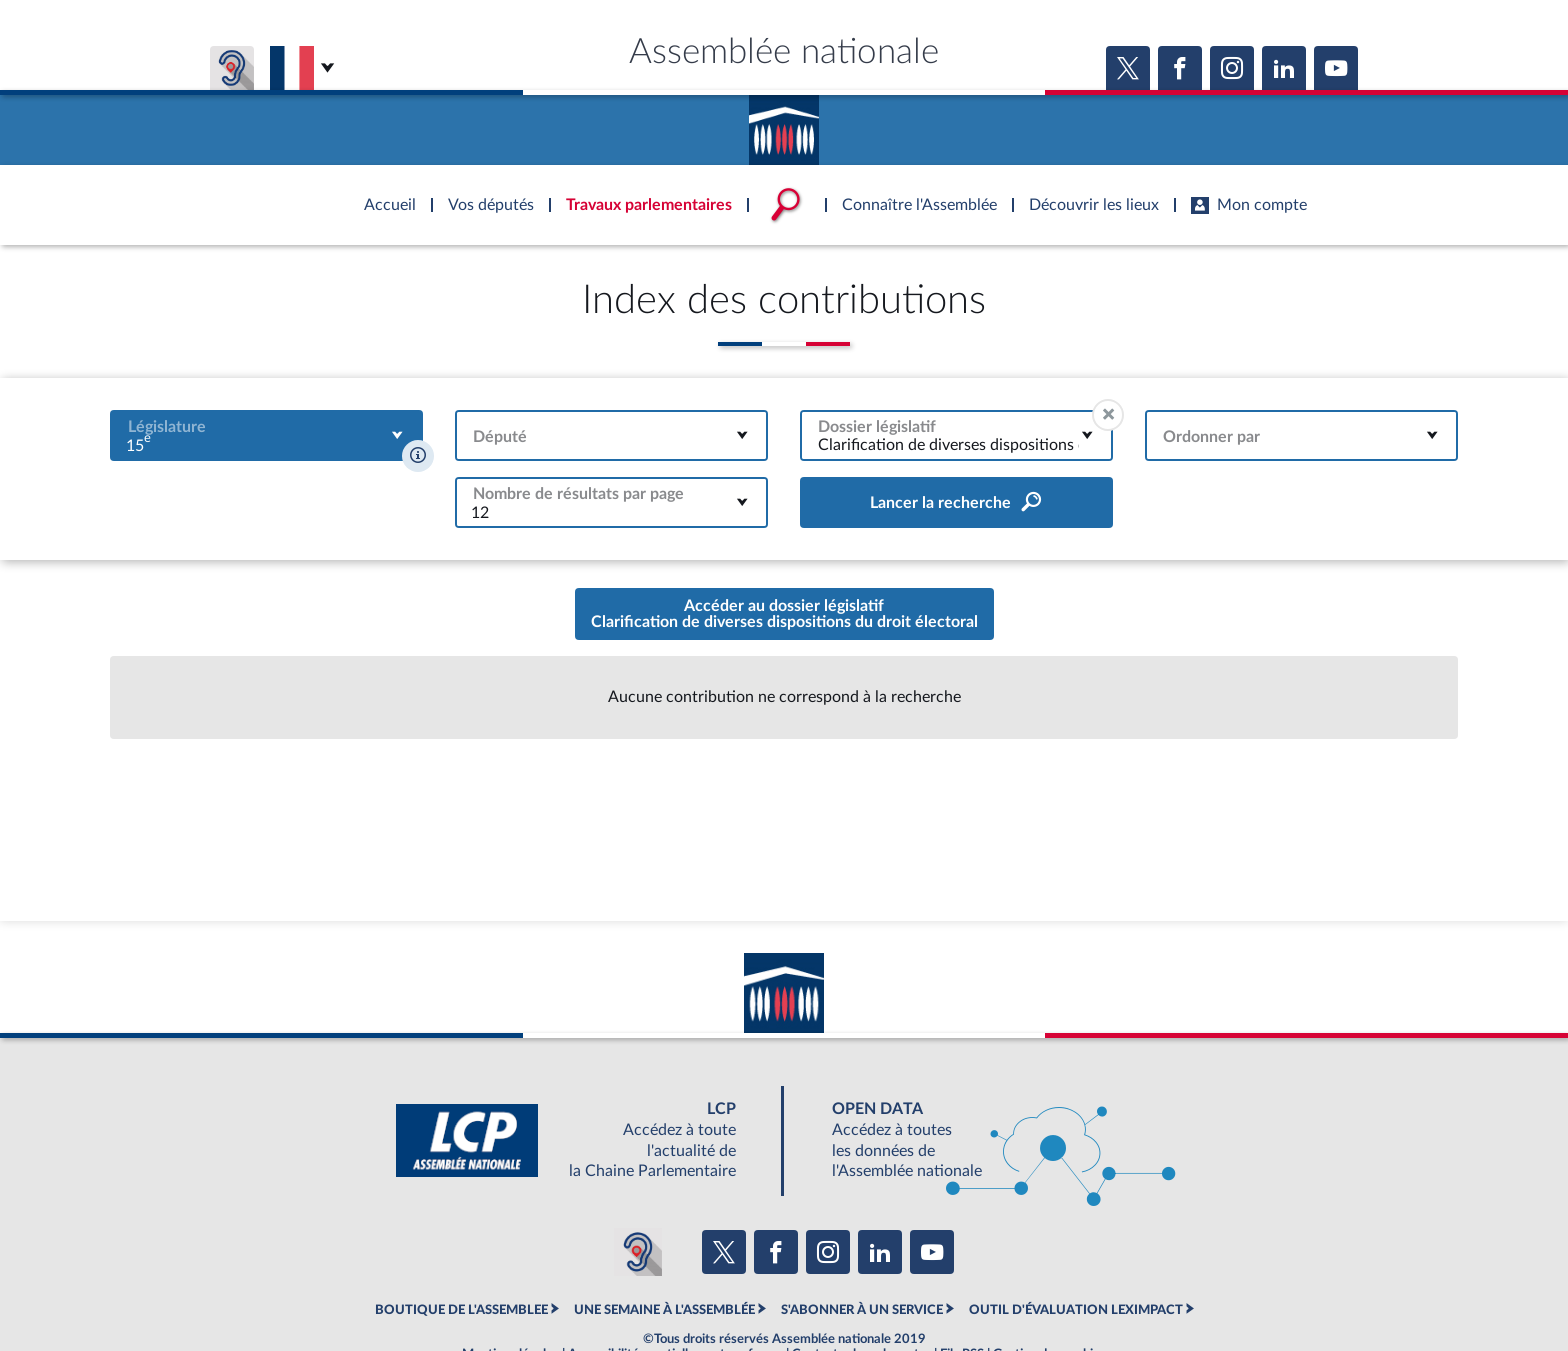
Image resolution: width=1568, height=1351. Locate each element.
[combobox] (266, 435)
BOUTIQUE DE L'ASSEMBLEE (461, 1310)
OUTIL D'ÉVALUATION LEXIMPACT (1076, 1310)
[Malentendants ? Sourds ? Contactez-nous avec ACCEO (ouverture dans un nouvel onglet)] (638, 1252)
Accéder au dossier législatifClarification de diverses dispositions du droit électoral (784, 614)
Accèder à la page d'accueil (784, 123)
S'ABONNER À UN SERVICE (862, 1310)
